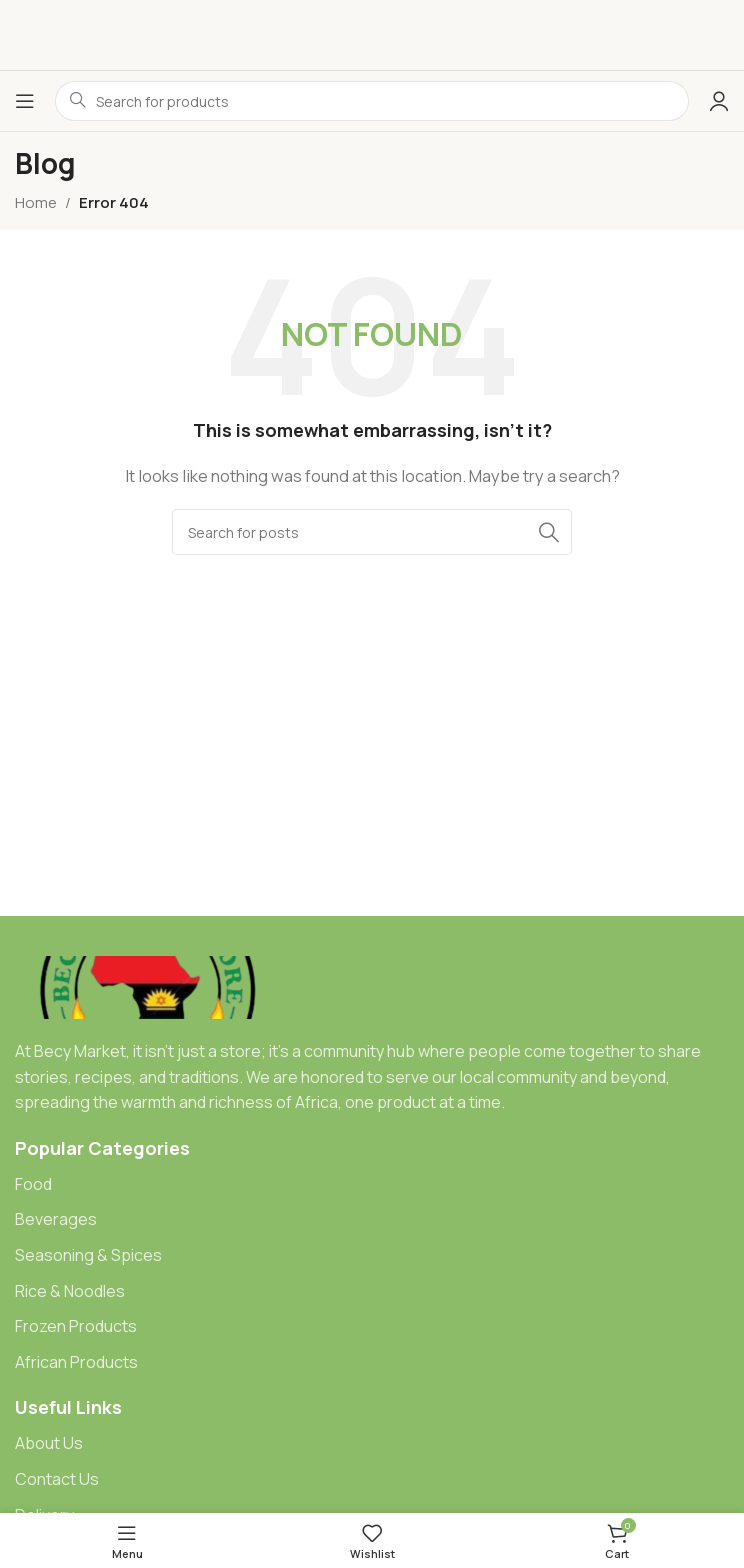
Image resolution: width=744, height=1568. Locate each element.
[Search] (372, 532)
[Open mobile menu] (25, 101)
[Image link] (149, 986)
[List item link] (372, 1185)
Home (36, 202)
